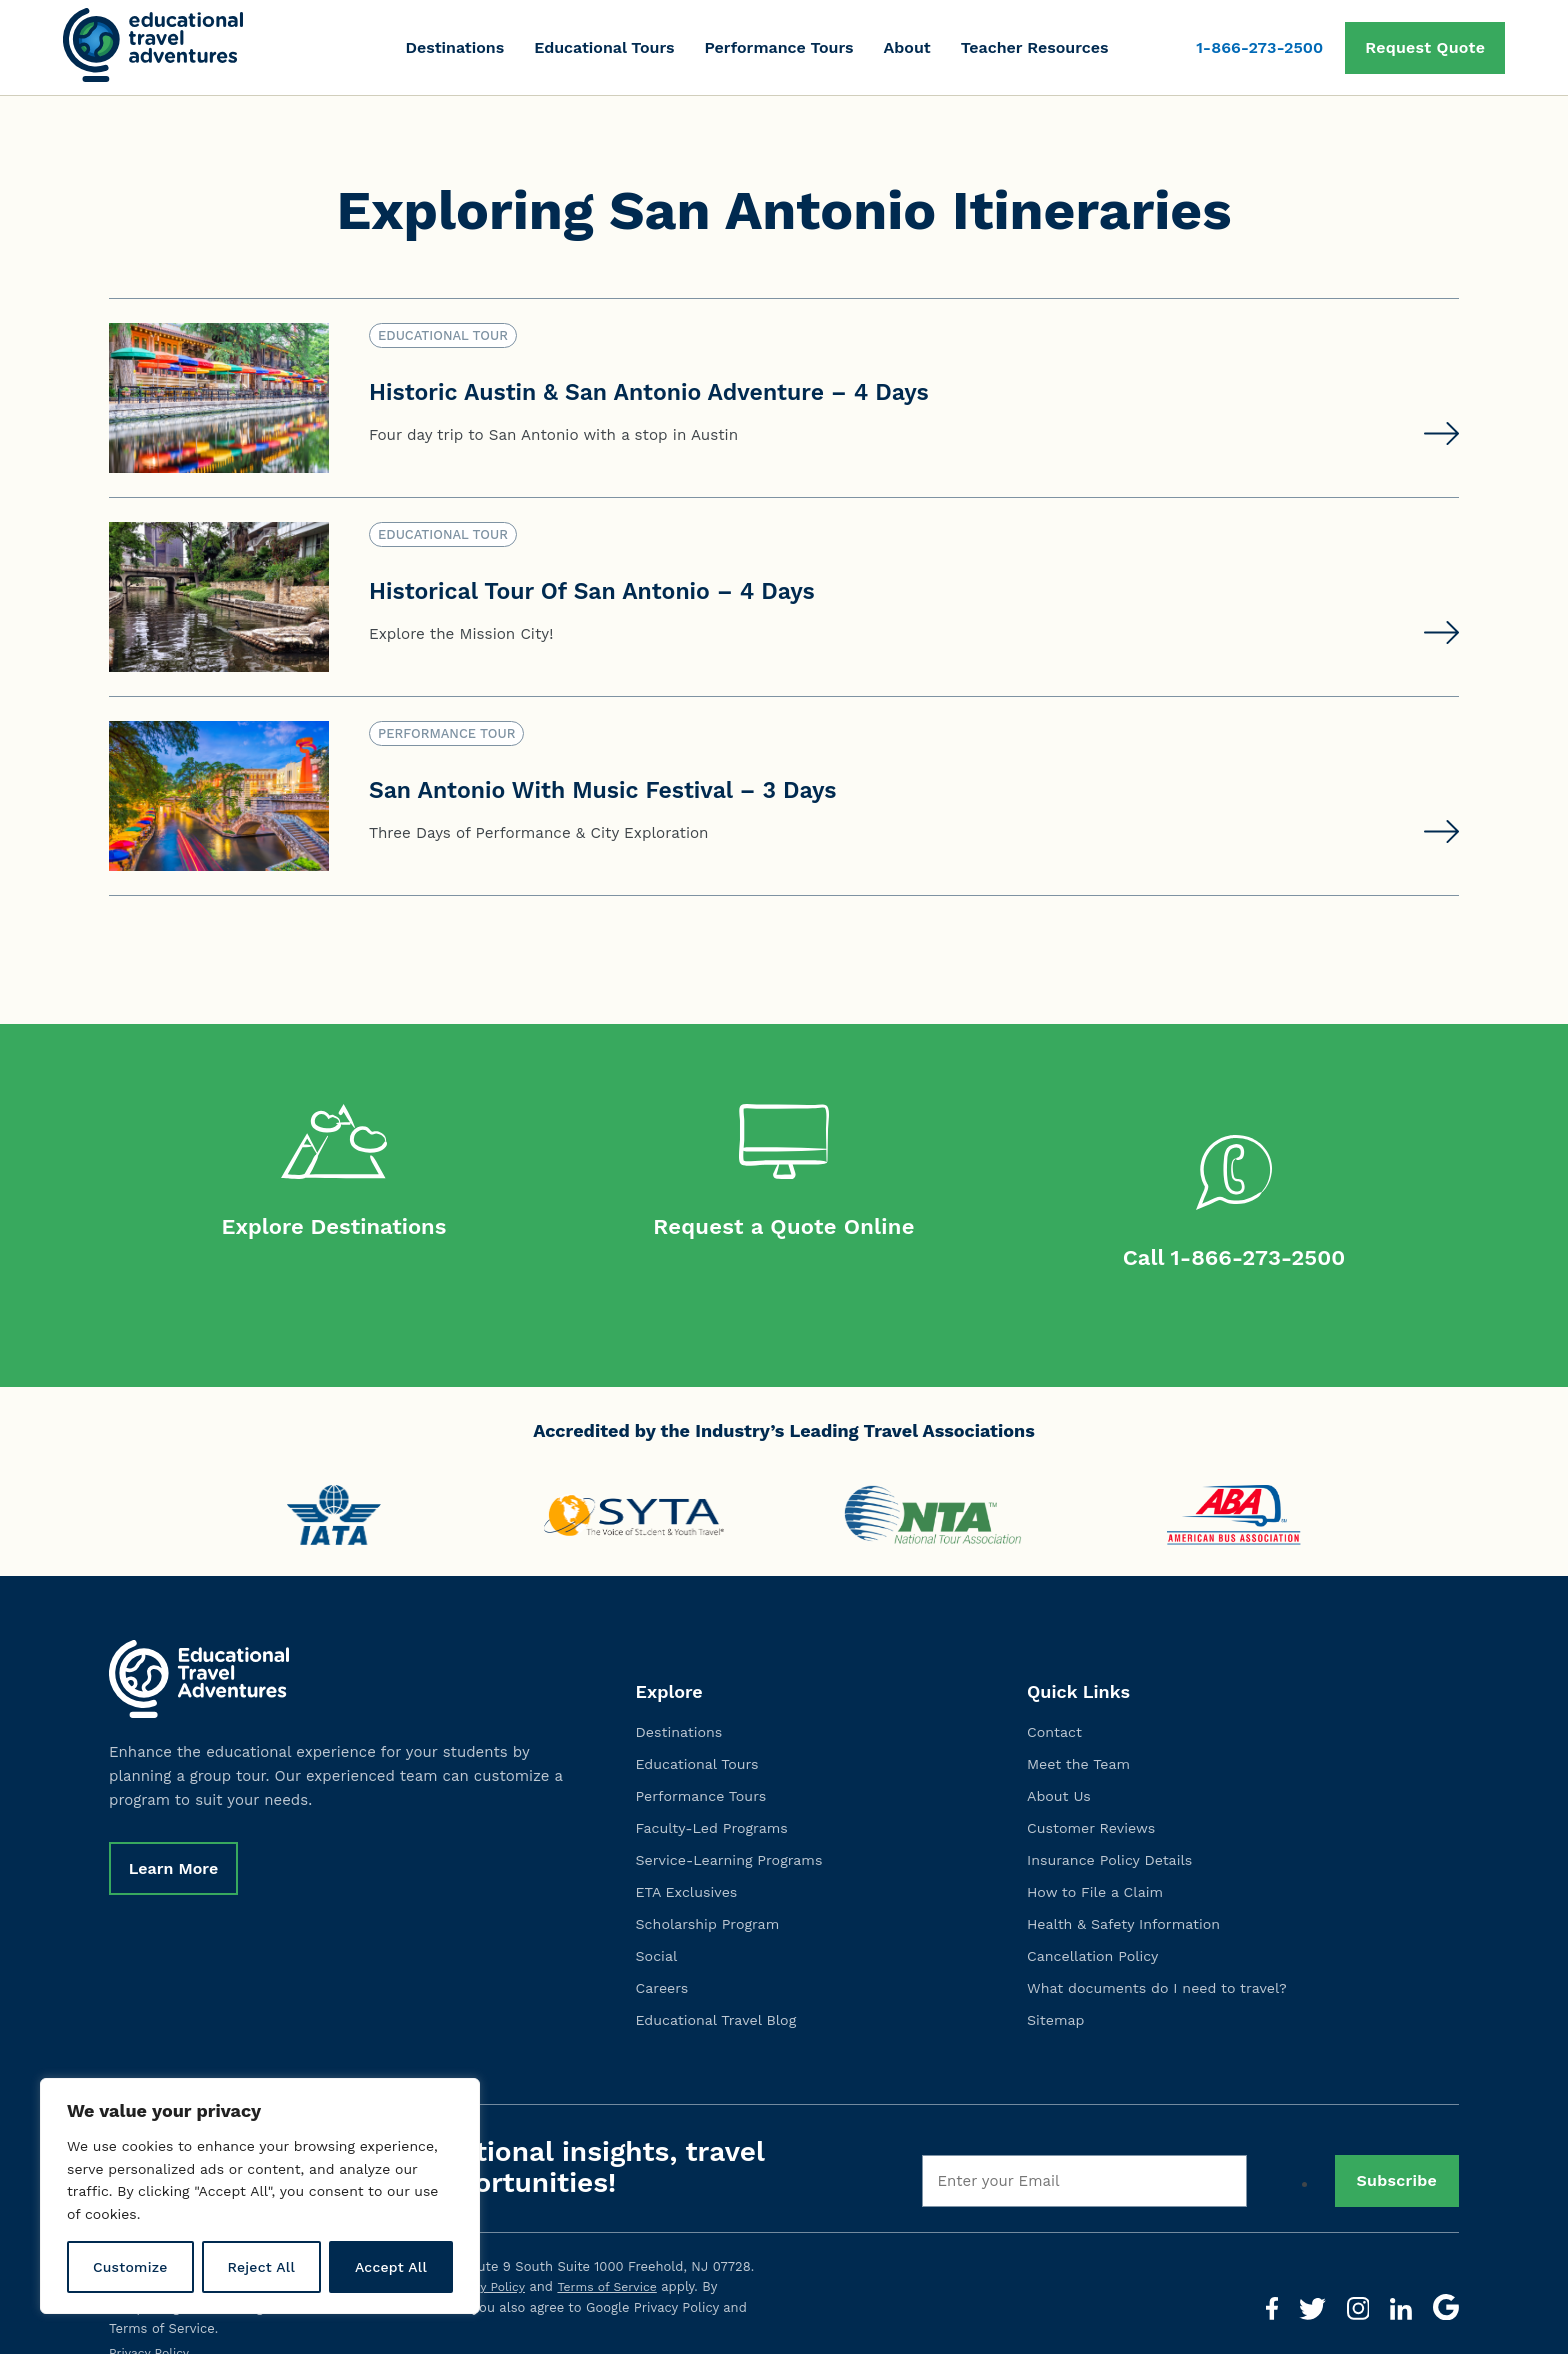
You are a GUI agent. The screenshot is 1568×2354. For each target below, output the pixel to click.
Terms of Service (616, 2253)
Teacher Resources (1035, 47)
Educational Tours (604, 47)
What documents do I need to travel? (1164, 1954)
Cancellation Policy (1096, 1922)
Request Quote (1425, 47)
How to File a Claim (1099, 1858)
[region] (260, 2196)
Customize (130, 2267)
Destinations (454, 47)
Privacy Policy (487, 2253)
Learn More (177, 1836)
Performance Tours (778, 47)
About (907, 47)
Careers (664, 1954)
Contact (1056, 1698)
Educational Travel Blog (721, 1986)
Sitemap (1057, 1986)
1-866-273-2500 (1259, 47)
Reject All (261, 2267)
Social (658, 1922)
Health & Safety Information (1129, 1890)
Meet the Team (1081, 1730)
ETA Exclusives (689, 1858)
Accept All (391, 2267)
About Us (1060, 1762)
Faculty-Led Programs (716, 1794)
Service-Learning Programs (734, 1826)
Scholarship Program (712, 1890)
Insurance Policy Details (1114, 1826)
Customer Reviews (1094, 1794)
